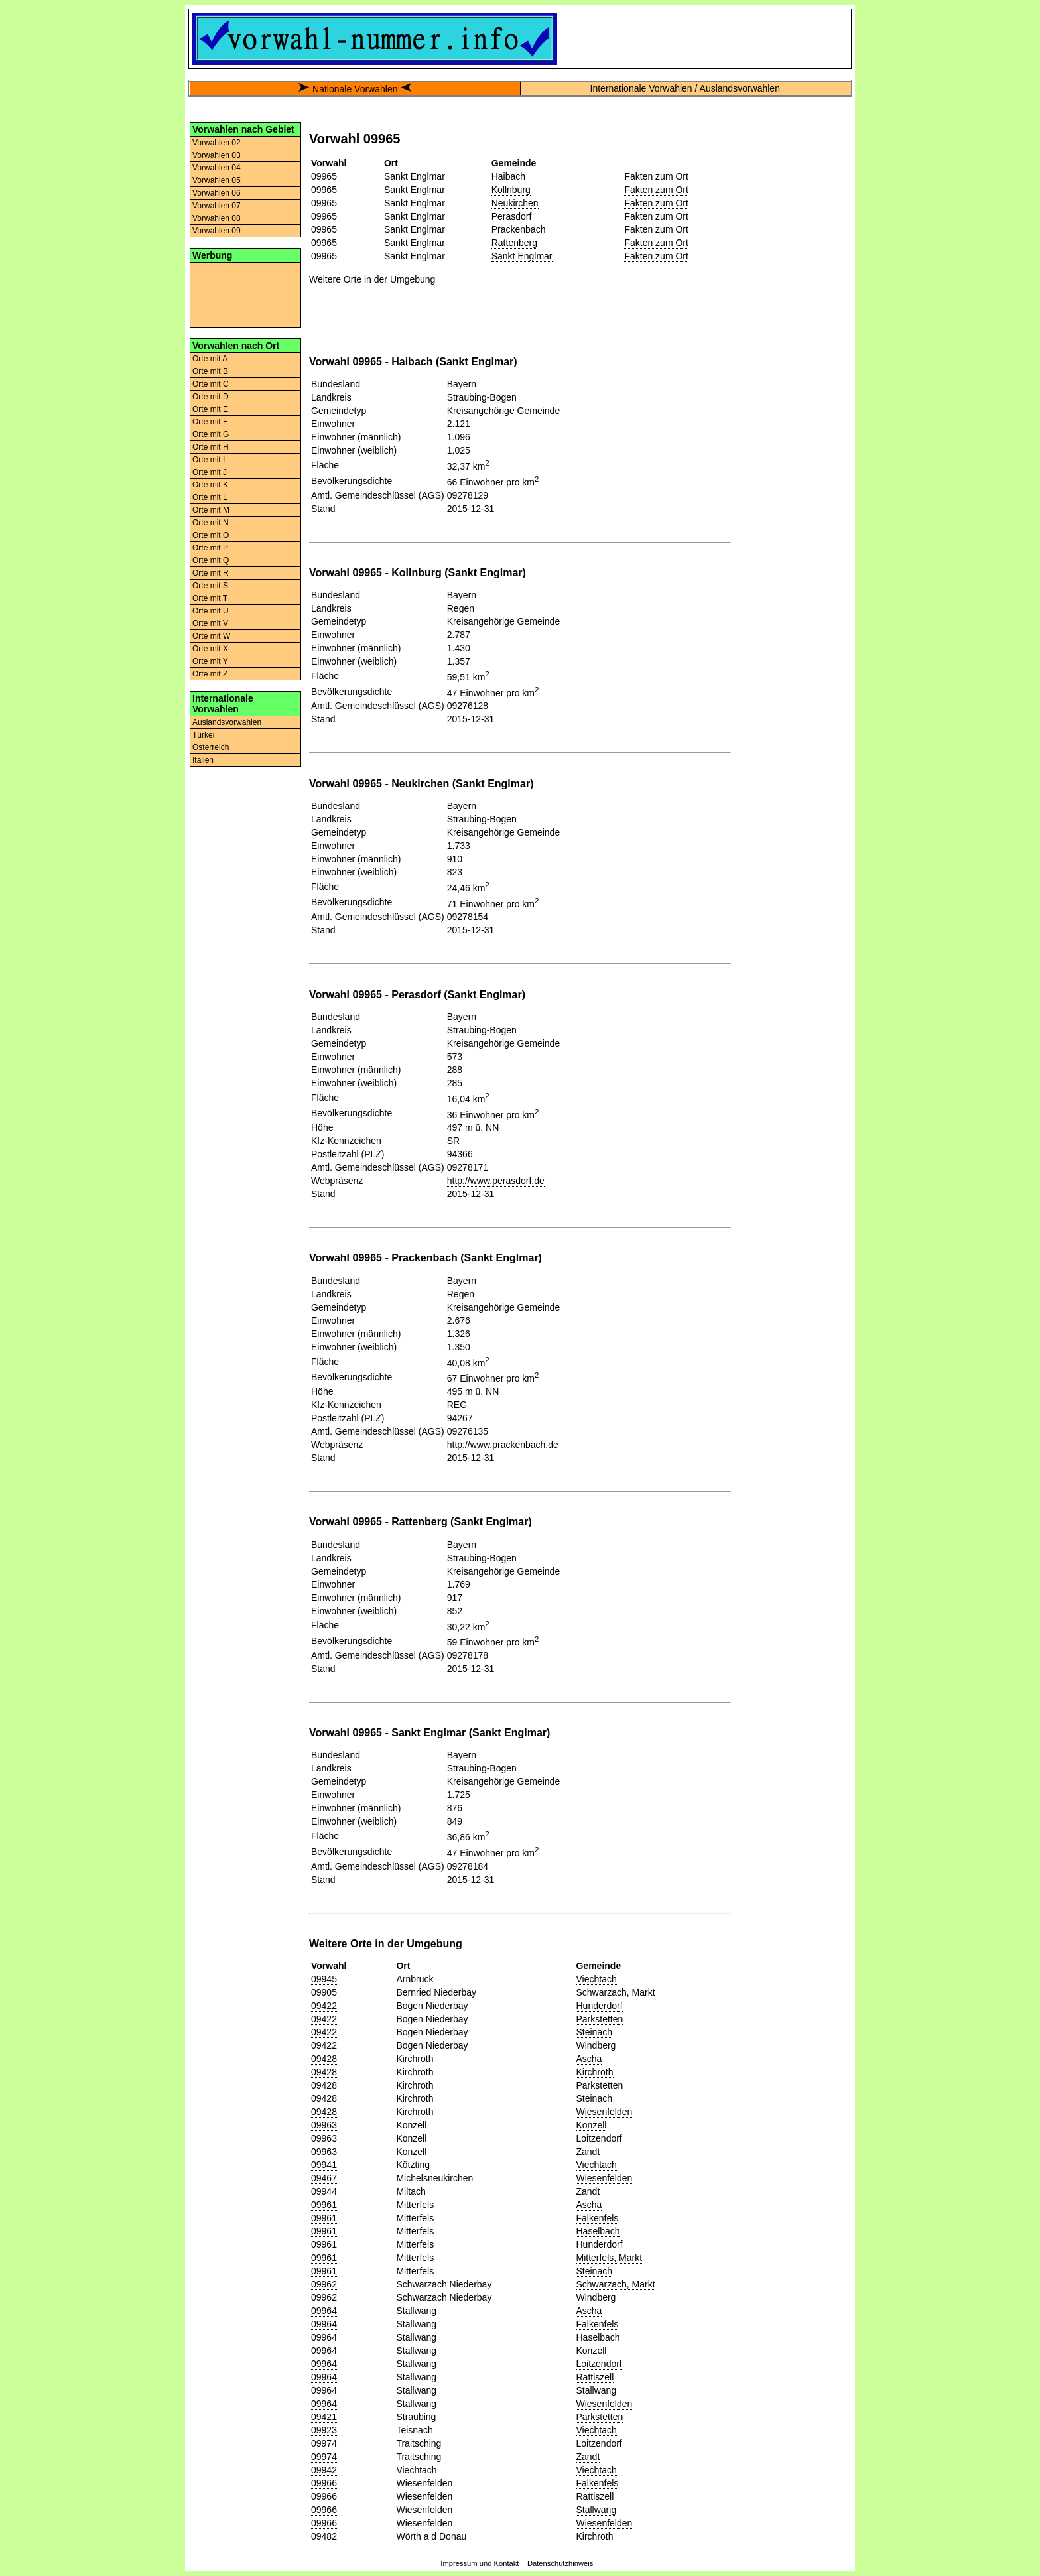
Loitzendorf (598, 2138)
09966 (324, 2483)
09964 (324, 2310)
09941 (324, 2164)
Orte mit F (210, 421)
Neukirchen (515, 203)
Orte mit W (211, 636)
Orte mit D (210, 396)
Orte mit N (210, 522)
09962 (324, 2284)
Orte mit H (210, 447)
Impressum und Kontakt (479, 2563)
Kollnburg (511, 189)
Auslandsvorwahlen (226, 722)
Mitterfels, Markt (609, 2257)
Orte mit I (208, 459)
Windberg (596, 2045)
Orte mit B (210, 371)
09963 (324, 2125)
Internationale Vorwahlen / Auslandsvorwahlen (685, 88)
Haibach (508, 176)
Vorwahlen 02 (216, 142)
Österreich (210, 747)
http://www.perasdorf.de (496, 1180)
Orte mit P (210, 547)
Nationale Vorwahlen (354, 89)
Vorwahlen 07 (216, 205)
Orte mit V (210, 623)
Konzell (591, 2125)
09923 (324, 2430)
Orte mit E (210, 409)
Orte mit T (210, 598)
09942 (324, 2470)
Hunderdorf (599, 2005)
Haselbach (597, 2231)
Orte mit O (210, 535)
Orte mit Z (210, 673)
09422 (324, 2005)
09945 (324, 1979)
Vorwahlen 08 (216, 218)
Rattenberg (514, 242)
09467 (324, 2178)
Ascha (589, 2058)
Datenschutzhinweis (560, 2563)
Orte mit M (210, 510)
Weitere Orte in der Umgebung (372, 279)
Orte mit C (210, 384)
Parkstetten (599, 2019)
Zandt (588, 2151)
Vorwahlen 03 (216, 155)
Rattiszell (595, 2377)
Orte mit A (210, 358)
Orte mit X (210, 648)
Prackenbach (518, 229)
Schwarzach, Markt (615, 1992)
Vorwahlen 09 (216, 230)
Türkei (203, 735)
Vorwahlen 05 (216, 180)
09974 (324, 2443)
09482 (324, 2536)
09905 (324, 1992)
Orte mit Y (210, 661)
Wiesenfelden (604, 2111)
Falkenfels (597, 2218)
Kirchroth (594, 2072)
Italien (203, 760)
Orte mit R (210, 573)
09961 (324, 2204)
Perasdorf (511, 216)
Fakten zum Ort (656, 176)
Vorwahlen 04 (216, 167)
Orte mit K (210, 484)
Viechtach (596, 1979)
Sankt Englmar (521, 256)
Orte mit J (209, 472)
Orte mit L (210, 497)
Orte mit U (210, 610)
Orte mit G (210, 434)
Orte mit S (210, 585)
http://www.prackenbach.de (502, 1444)
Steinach (594, 2032)
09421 (324, 2417)
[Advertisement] (245, 294)
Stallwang (596, 2390)
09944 (324, 2191)
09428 (324, 2058)
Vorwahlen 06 (216, 193)
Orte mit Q (210, 560)
